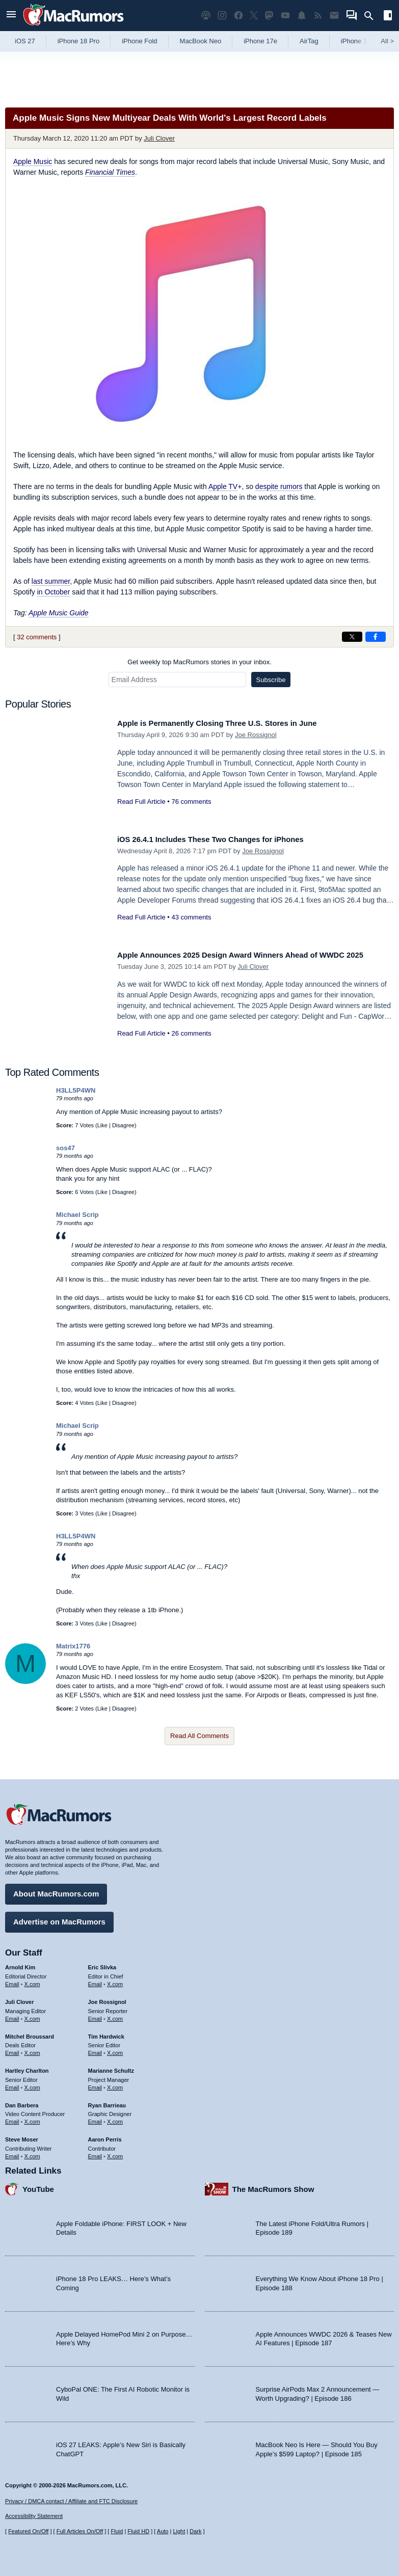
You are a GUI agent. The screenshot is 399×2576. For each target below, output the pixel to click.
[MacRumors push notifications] (302, 15)
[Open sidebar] (388, 16)
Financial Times (110, 172)
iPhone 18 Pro (78, 41)
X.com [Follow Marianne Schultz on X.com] (115, 2083)
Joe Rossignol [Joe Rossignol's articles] (107, 1998)
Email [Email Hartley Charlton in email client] (12, 2083)
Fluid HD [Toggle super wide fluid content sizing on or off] (138, 2531)
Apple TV (222, 486)
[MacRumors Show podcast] (206, 15)
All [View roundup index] (387, 41)
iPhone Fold (139, 41)
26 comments (191, 1044)
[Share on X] (352, 637)
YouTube (38, 2185)
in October (53, 592)
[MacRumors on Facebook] (238, 15)
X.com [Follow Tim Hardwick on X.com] (115, 2049)
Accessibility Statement (34, 2516)
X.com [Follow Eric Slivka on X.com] (115, 1980)
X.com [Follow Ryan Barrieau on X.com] (115, 2118)
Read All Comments (199, 1736)
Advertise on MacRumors (59, 1918)
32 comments (37, 637)
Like (102, 1125)
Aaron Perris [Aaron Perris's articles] (105, 2136)
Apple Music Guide (59, 613)
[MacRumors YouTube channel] (285, 15)
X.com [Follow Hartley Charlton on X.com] (32, 2083)
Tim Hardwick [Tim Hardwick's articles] (106, 2032)
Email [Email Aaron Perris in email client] (95, 2152)
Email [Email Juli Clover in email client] (12, 2015)
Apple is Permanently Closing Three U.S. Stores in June (232, 723)
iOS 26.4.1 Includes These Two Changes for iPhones (224, 839)
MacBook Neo (201, 41)
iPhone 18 (356, 41)
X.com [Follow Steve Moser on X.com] (32, 2152)
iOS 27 (25, 41)
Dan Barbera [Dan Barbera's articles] (21, 2101)
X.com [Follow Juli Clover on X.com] (32, 2015)
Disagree (123, 1125)
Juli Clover (159, 138)
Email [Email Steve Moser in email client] (12, 2152)
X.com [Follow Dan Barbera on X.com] (32, 2118)
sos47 (65, 1148)
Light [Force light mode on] (179, 2531)
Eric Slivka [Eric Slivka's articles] (102, 1964)
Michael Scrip (77, 1214)
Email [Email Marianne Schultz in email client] (95, 2083)
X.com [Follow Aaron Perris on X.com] (115, 2152)
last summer (51, 581)
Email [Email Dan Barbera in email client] (12, 2118)
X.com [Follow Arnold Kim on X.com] (32, 1980)
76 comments (191, 801)
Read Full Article (141, 801)
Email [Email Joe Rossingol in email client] (95, 2015)
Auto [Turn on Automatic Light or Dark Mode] (163, 2531)
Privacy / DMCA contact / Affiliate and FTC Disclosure (71, 2501)
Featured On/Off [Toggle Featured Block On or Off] (28, 2531)
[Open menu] (11, 15)
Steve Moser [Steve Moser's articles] (21, 2136)
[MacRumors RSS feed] (318, 15)
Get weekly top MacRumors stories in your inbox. (199, 662)
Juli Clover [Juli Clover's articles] (19, 1998)
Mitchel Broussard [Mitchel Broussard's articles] (29, 2032)
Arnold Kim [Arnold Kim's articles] (20, 1964)
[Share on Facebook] (375, 637)
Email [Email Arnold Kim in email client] (12, 1980)
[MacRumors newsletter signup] (334, 15)
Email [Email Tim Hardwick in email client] (95, 2049)
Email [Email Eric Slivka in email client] (95, 1980)
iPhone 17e (260, 41)
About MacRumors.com (56, 1890)
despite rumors (279, 486)
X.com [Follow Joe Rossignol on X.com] (115, 2015)
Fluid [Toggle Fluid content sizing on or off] (117, 2531)
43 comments (191, 917)
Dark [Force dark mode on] (195, 2531)
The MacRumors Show (273, 2185)
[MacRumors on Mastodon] (269, 15)
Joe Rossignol (256, 735)
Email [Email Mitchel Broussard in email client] (12, 2049)
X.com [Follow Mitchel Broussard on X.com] (32, 2049)
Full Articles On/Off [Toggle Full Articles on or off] (80, 2531)
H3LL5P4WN (75, 1090)
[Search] (372, 15)
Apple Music (32, 161)
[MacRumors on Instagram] (222, 15)
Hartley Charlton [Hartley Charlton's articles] (27, 2067)
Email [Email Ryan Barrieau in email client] (95, 2118)
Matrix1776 (73, 1646)
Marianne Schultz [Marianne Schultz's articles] (111, 2067)
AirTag (309, 41)
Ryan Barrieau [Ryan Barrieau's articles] (107, 2101)
